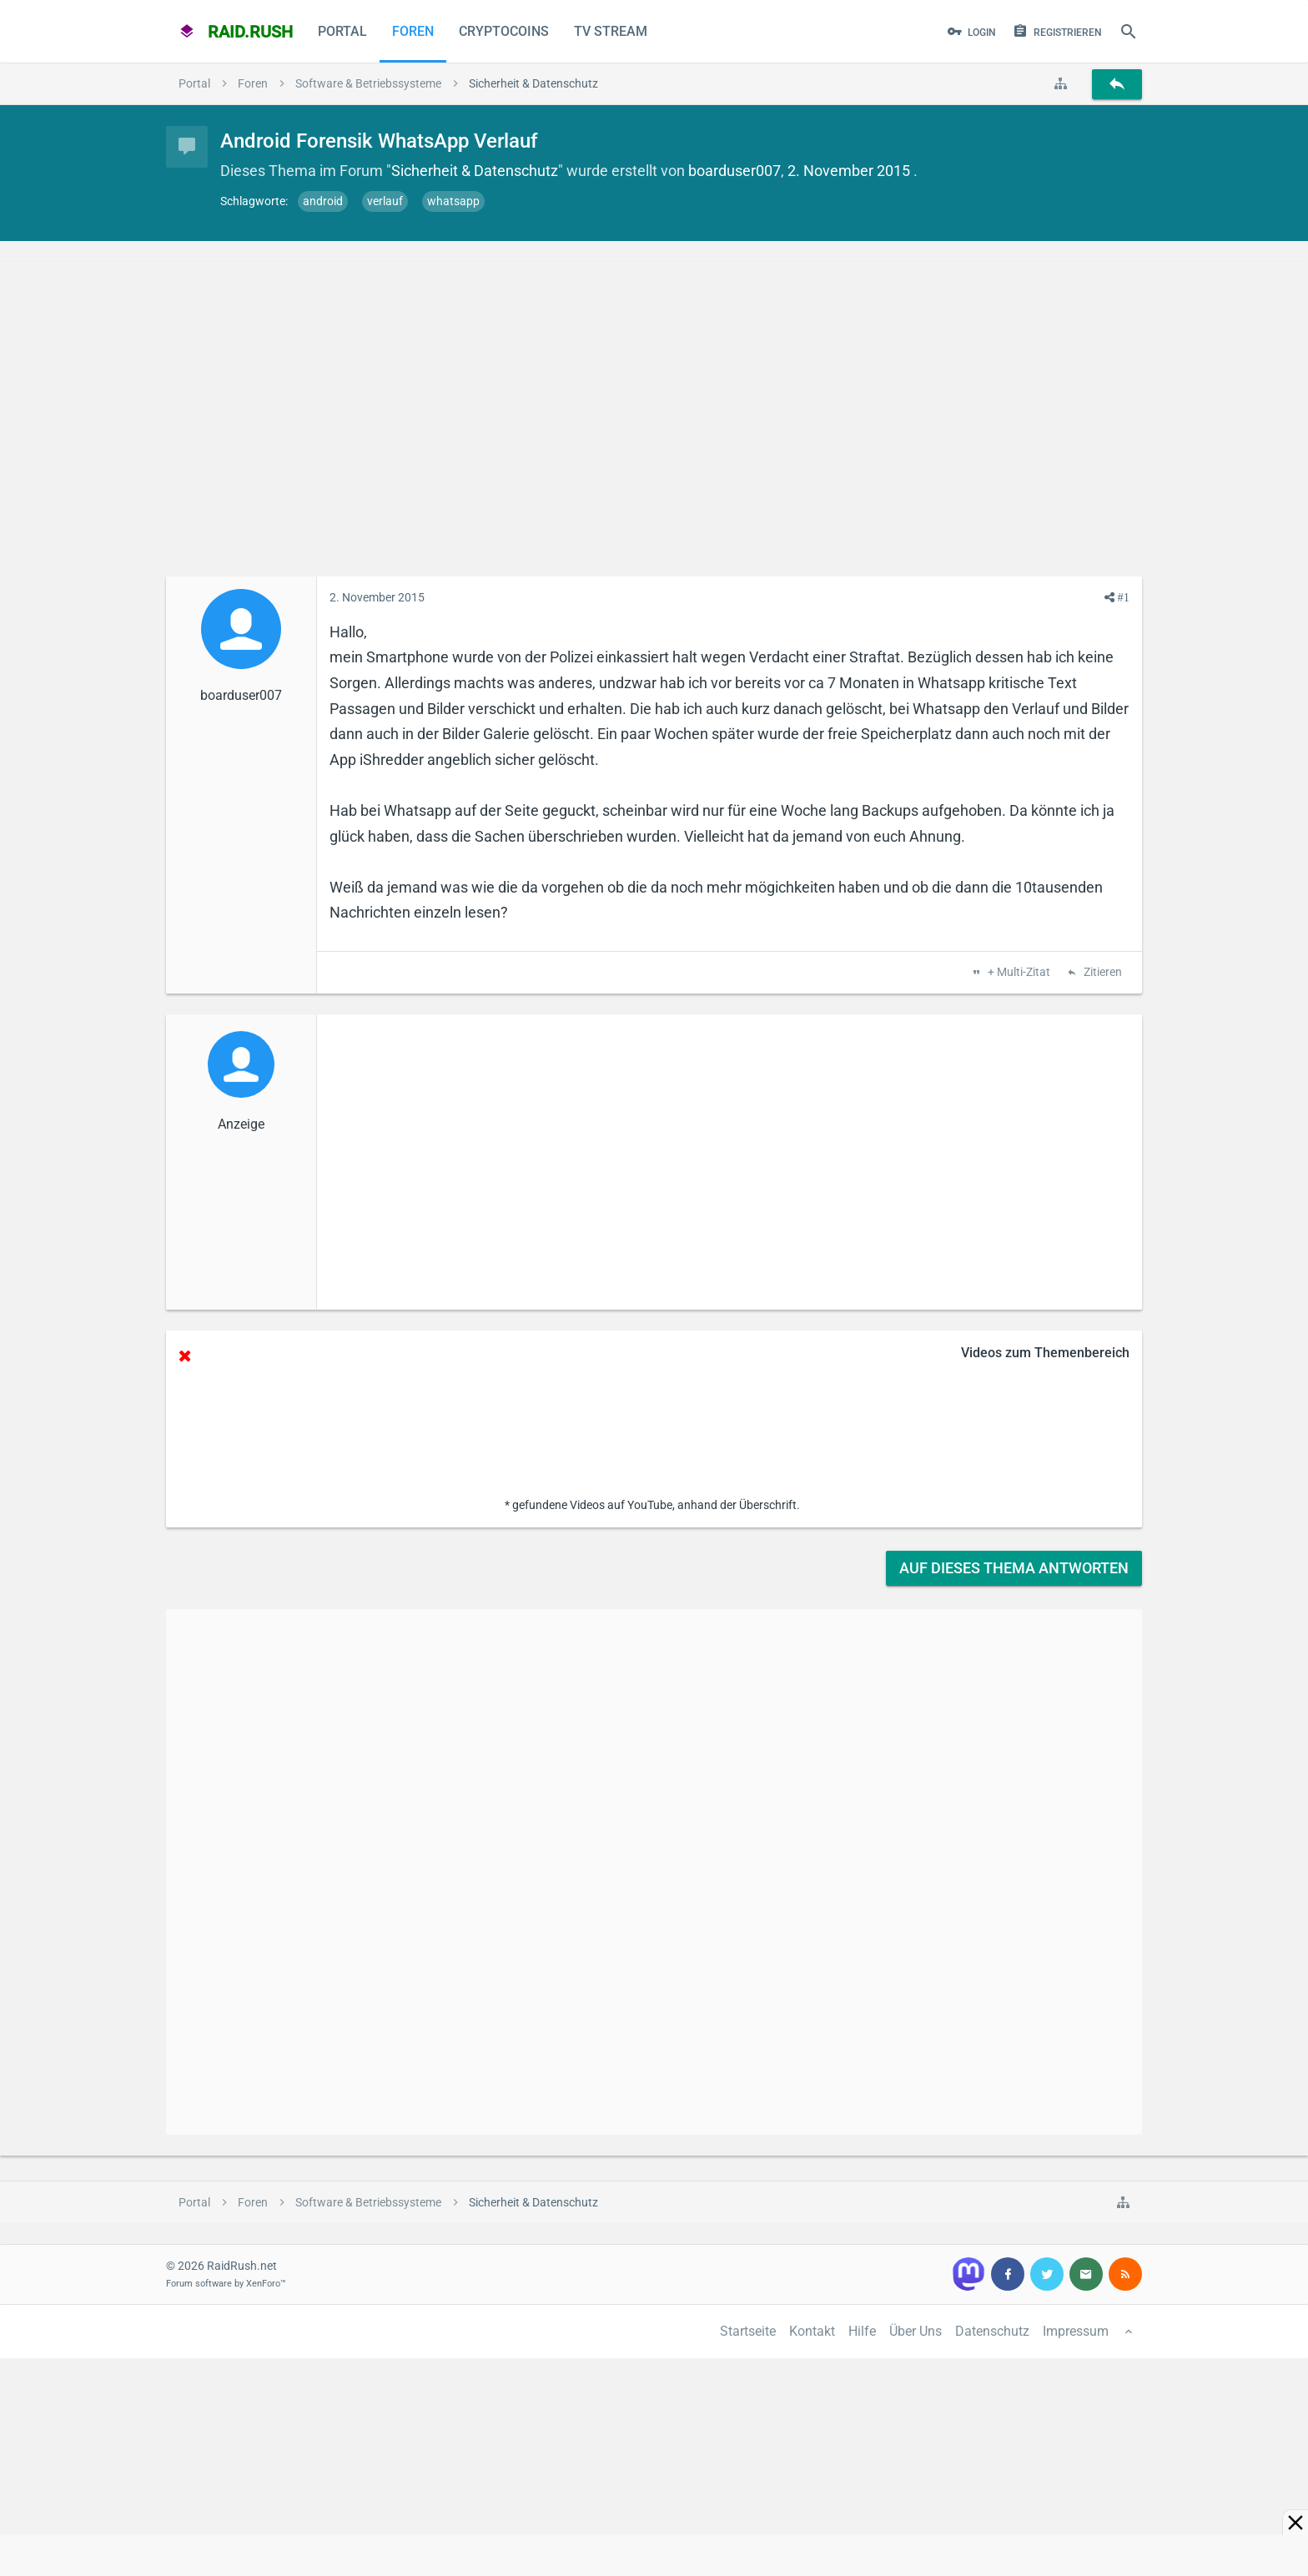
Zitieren (1101, 973)
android (323, 201)
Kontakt (812, 2331)
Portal (342, 31)
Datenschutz (992, 2331)
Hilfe (862, 2331)
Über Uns (915, 2331)
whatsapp (453, 201)
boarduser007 (734, 170)
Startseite (748, 2331)
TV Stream (610, 31)
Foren (413, 31)
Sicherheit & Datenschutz (474, 170)
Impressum (1076, 2331)
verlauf (385, 201)
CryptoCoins (504, 31)
